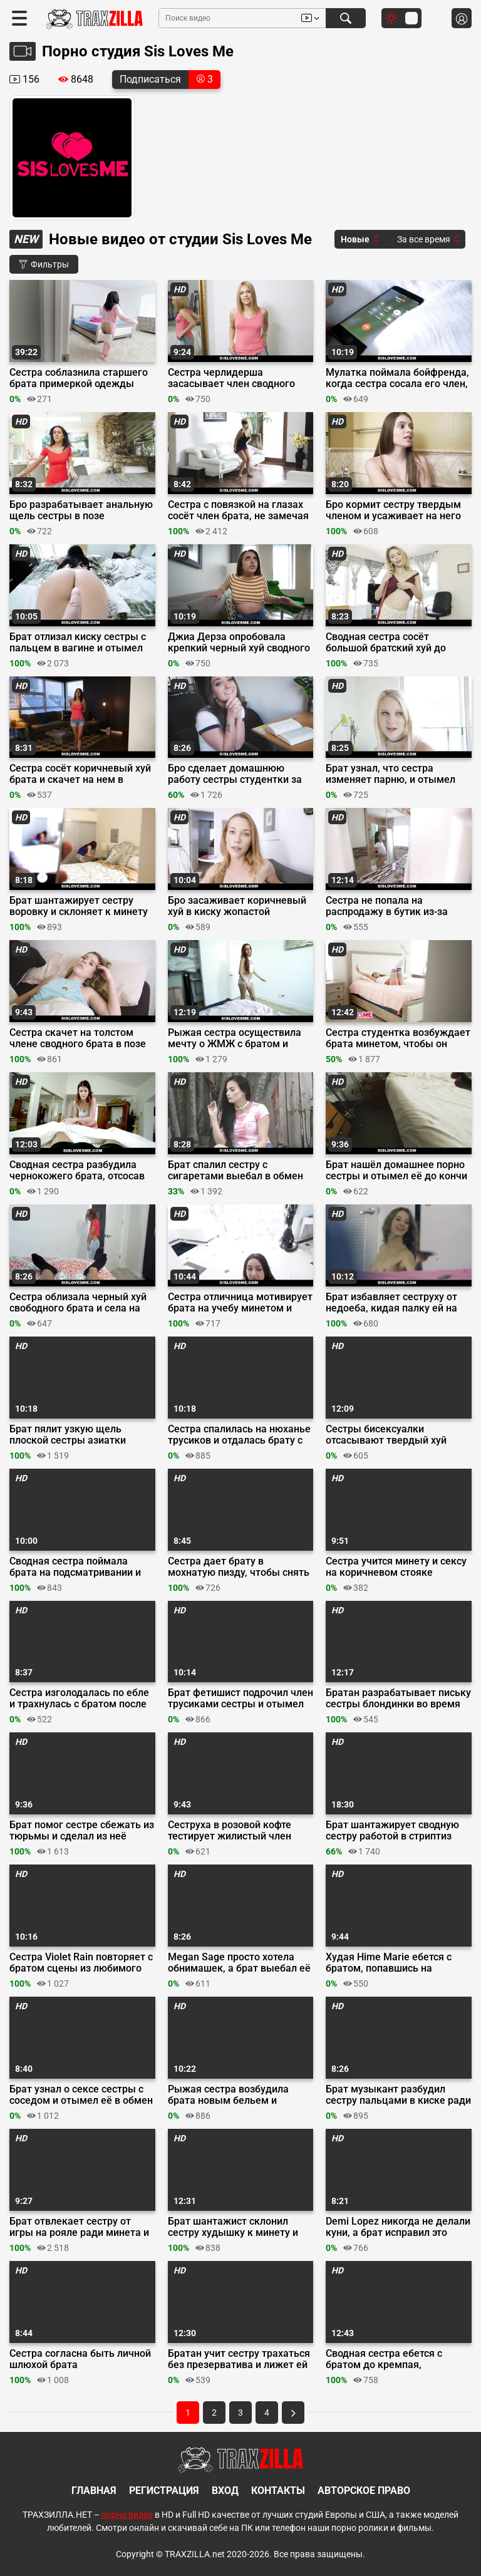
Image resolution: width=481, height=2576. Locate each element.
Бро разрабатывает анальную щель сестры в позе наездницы (81, 510)
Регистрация (164, 2490)
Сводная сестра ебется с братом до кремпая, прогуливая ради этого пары (393, 2359)
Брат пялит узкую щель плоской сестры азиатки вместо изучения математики (80, 1435)
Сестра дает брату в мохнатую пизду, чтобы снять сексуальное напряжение (238, 1567)
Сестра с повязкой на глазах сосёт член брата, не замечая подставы (238, 510)
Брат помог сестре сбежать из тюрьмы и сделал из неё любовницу (81, 1830)
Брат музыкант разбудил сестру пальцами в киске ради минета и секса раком (398, 2095)
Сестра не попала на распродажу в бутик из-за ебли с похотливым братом (390, 906)
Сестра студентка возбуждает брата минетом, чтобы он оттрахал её (398, 1038)
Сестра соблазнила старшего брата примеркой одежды (78, 378)
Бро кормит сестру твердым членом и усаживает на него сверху (393, 510)
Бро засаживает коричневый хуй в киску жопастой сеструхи (237, 906)
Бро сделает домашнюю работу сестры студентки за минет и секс (235, 774)
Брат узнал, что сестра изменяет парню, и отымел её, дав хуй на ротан (390, 774)
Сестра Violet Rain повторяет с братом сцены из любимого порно (81, 1963)
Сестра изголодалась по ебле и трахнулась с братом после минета (79, 1698)
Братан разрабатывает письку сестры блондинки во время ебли (398, 1698)
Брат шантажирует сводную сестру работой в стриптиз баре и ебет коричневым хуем (398, 1830)
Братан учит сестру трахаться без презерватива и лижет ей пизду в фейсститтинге (239, 2359)
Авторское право (364, 2490)
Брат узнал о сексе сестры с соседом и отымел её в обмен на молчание (81, 2095)
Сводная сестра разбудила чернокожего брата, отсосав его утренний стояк (77, 1170)
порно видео (127, 2515)
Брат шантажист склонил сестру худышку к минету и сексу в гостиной (233, 2227)
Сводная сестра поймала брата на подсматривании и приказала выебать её (75, 1567)
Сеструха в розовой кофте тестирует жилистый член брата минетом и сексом (229, 1830)
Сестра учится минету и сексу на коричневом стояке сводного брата (396, 1567)
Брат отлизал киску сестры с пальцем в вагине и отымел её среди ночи (77, 642)
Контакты (278, 2490)
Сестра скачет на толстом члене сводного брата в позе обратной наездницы (77, 1038)
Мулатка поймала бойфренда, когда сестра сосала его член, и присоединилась (397, 378)
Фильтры (44, 264)
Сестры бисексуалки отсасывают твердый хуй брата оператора (386, 1435)
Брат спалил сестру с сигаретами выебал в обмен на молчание (235, 1170)
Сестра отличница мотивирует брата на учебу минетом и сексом (240, 1302)
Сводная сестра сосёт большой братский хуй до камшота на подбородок (386, 642)
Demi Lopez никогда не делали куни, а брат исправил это (398, 2227)
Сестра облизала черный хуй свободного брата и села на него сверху (78, 1302)
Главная (93, 2490)
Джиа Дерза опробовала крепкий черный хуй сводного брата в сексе (239, 642)
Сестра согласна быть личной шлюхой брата (80, 2359)
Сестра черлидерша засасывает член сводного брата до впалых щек (231, 378)
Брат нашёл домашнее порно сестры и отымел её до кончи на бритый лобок (396, 1170)
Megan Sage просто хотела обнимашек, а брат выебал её (239, 1963)
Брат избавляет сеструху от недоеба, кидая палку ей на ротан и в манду (391, 1302)
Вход (225, 2490)
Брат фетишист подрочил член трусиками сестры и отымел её (240, 1698)
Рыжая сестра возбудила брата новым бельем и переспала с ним (228, 2095)
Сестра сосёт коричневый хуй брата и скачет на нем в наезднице (80, 774)
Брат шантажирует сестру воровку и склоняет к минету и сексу (78, 906)
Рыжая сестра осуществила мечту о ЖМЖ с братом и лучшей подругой (234, 1038)
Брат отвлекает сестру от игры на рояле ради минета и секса (79, 2227)
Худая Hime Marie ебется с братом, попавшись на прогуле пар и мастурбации (391, 1963)
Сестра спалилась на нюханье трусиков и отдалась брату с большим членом (239, 1435)
